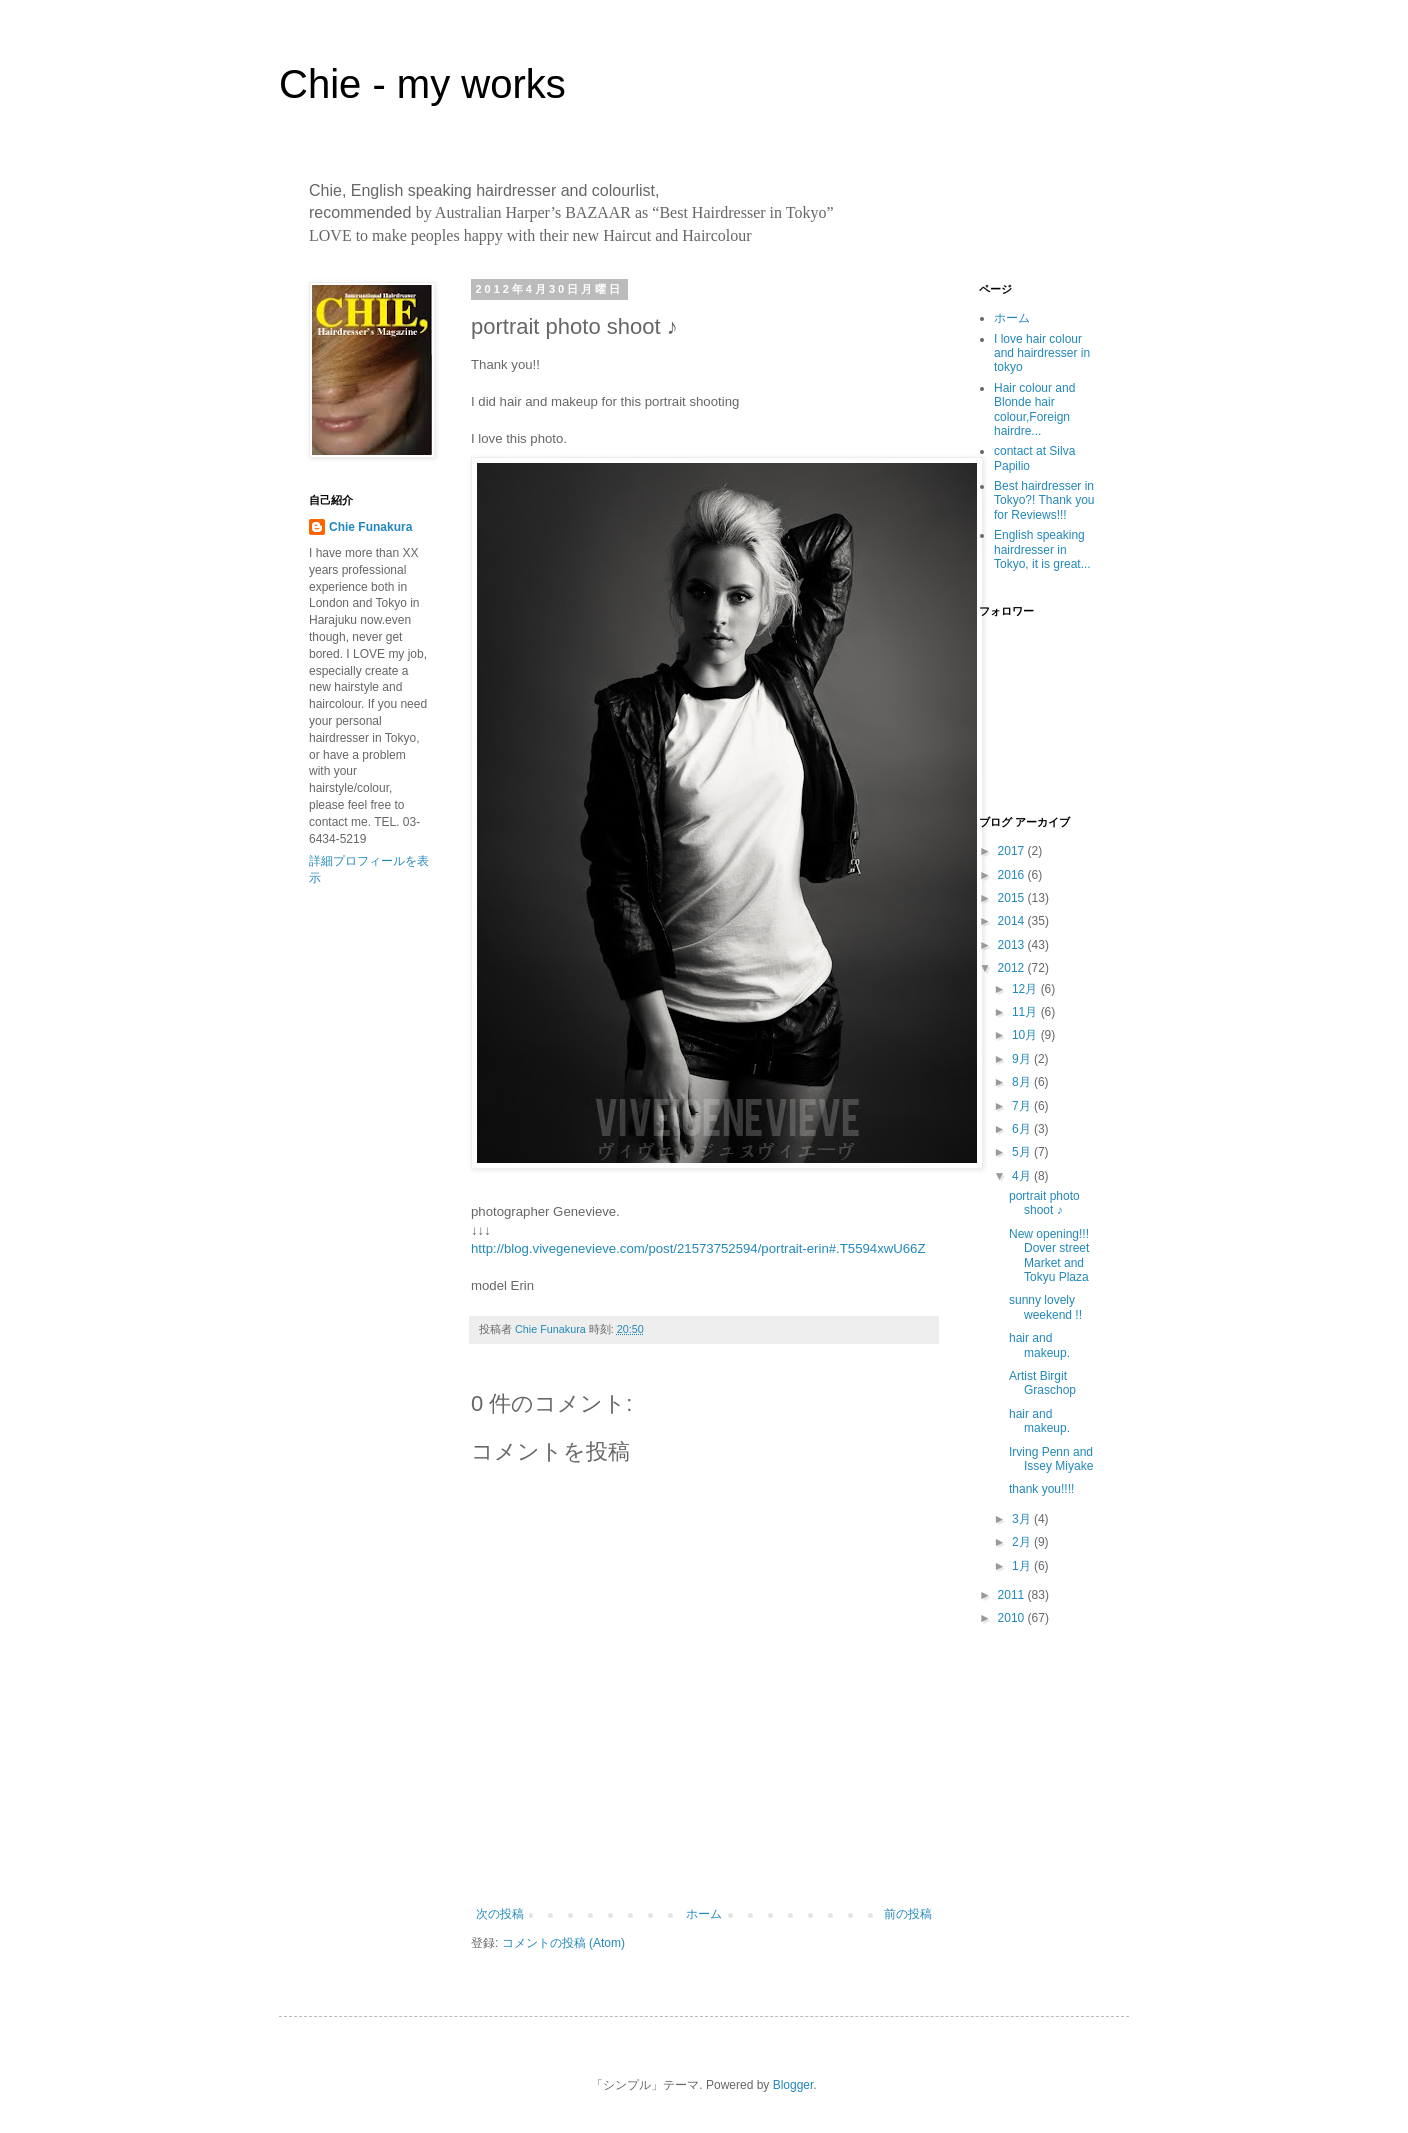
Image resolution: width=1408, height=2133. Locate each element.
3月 (1023, 1519)
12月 (1026, 989)
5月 (1023, 1152)
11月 (1026, 1012)
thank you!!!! (1041, 1489)
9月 (1023, 1059)
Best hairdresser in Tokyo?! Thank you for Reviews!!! (1044, 500)
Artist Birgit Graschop (1042, 1383)
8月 (1023, 1082)
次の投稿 (500, 1914)
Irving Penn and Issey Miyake (1051, 1459)
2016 (1013, 875)
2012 (1013, 968)
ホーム (704, 1914)
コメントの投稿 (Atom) (563, 1943)
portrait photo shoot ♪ (1044, 1203)
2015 (1013, 898)
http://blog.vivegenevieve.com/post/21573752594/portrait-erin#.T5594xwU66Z (698, 1248)
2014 (1013, 921)
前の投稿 (908, 1914)
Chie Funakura (370, 527)
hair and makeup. (1039, 1345)
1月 (1023, 1566)
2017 (1013, 851)
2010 (1013, 1618)
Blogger (793, 2085)
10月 (1026, 1035)
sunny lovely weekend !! (1045, 1307)
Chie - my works (422, 84)
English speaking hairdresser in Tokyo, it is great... (1042, 549)
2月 (1023, 1542)
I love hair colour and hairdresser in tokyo (1042, 353)
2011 (1013, 1595)
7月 (1023, 1106)
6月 (1023, 1129)
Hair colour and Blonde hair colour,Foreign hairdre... (1034, 409)
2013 (1013, 945)
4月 (1023, 1176)
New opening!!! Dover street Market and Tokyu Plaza (1049, 1255)
